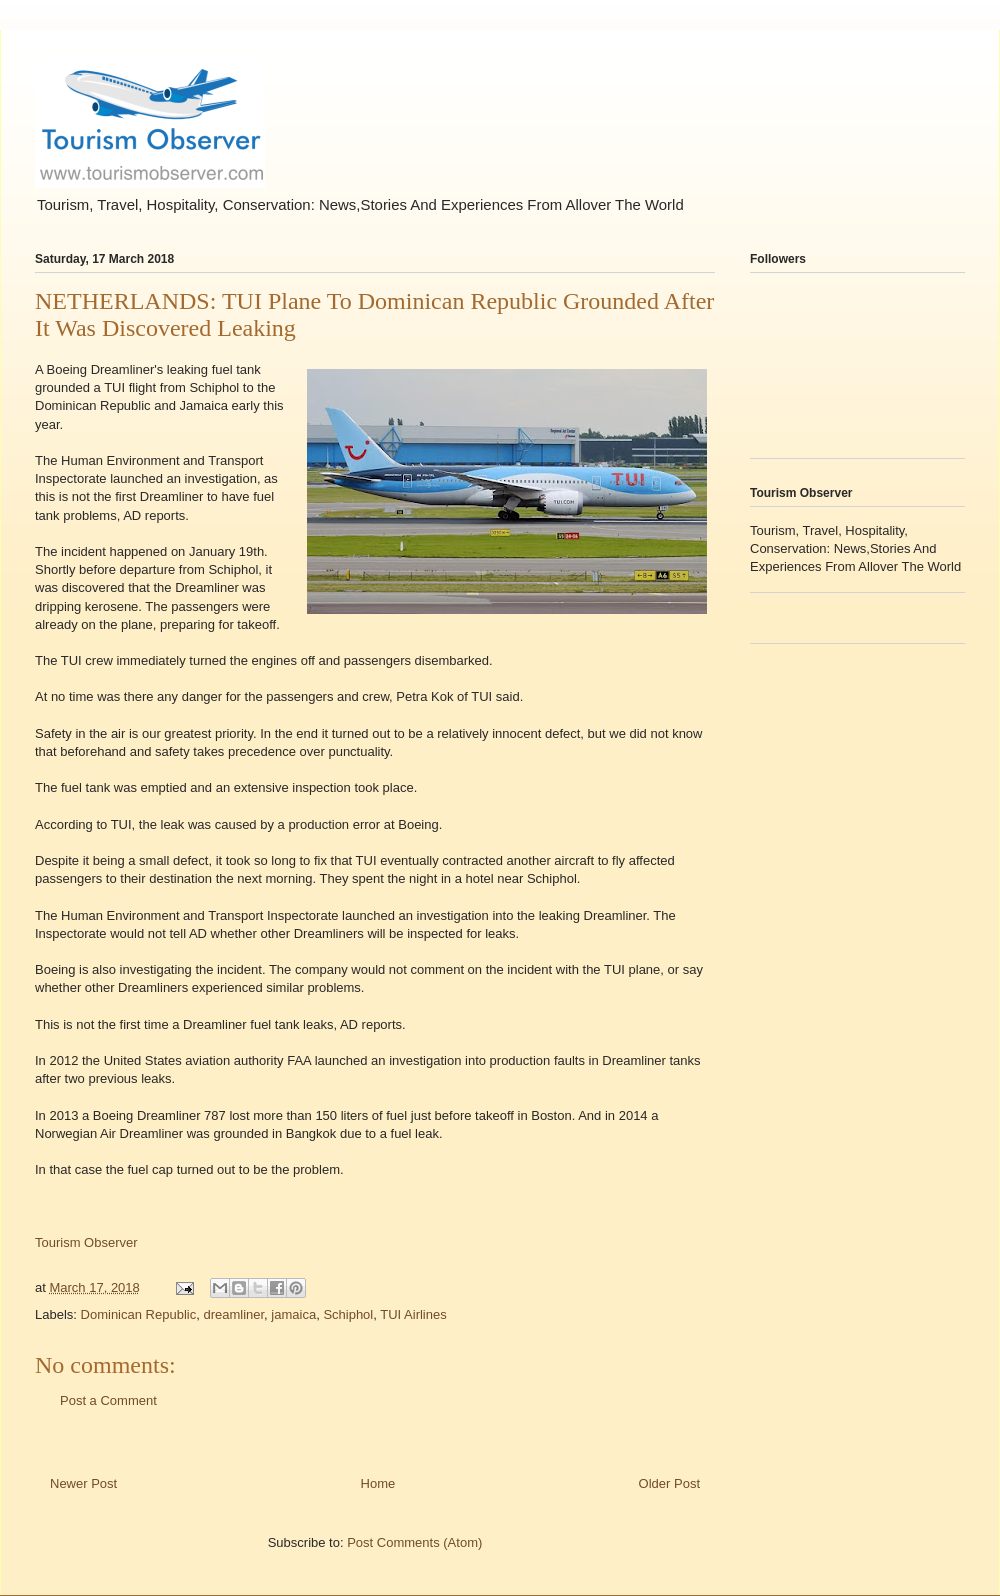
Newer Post (83, 1483)
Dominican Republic (139, 1314)
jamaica (293, 1314)
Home (378, 1483)
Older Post (669, 1483)
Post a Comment (108, 1400)
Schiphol (348, 1314)
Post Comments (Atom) (414, 1542)
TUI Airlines (413, 1314)
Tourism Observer (86, 1242)
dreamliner (233, 1314)
